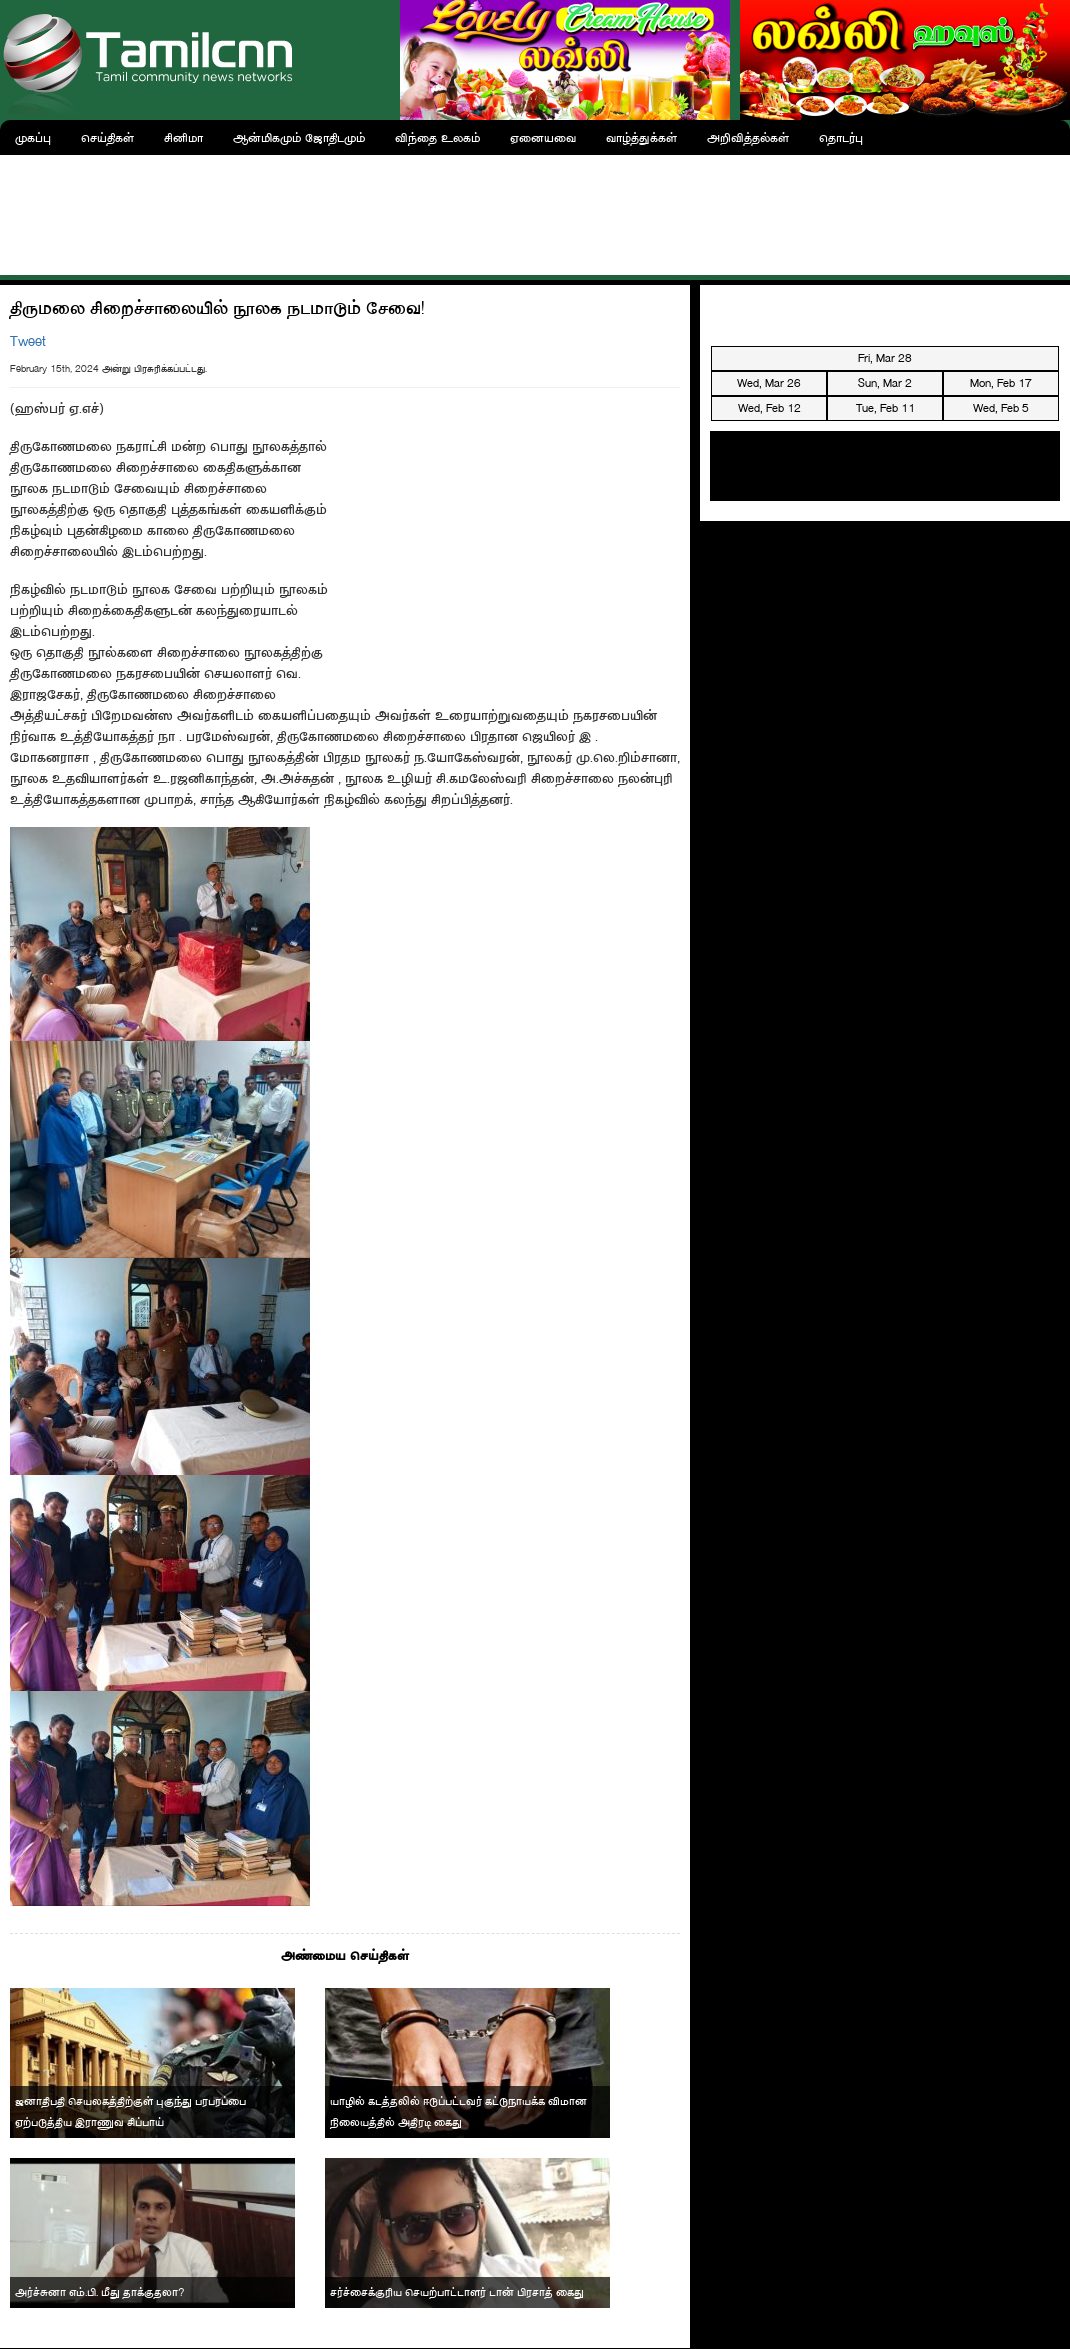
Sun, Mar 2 (885, 383)
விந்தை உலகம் (437, 137)
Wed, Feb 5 (1001, 408)
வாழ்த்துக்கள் (641, 137)
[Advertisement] (535, 210)
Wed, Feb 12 (769, 408)
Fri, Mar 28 (885, 358)
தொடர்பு (841, 137)
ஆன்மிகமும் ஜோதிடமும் (299, 137)
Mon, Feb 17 (1001, 383)
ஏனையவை (543, 137)
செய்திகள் (107, 137)
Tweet (28, 341)
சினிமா (183, 137)
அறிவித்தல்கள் (748, 137)
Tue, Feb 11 (885, 408)
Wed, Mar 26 (769, 383)
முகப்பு (33, 137)
